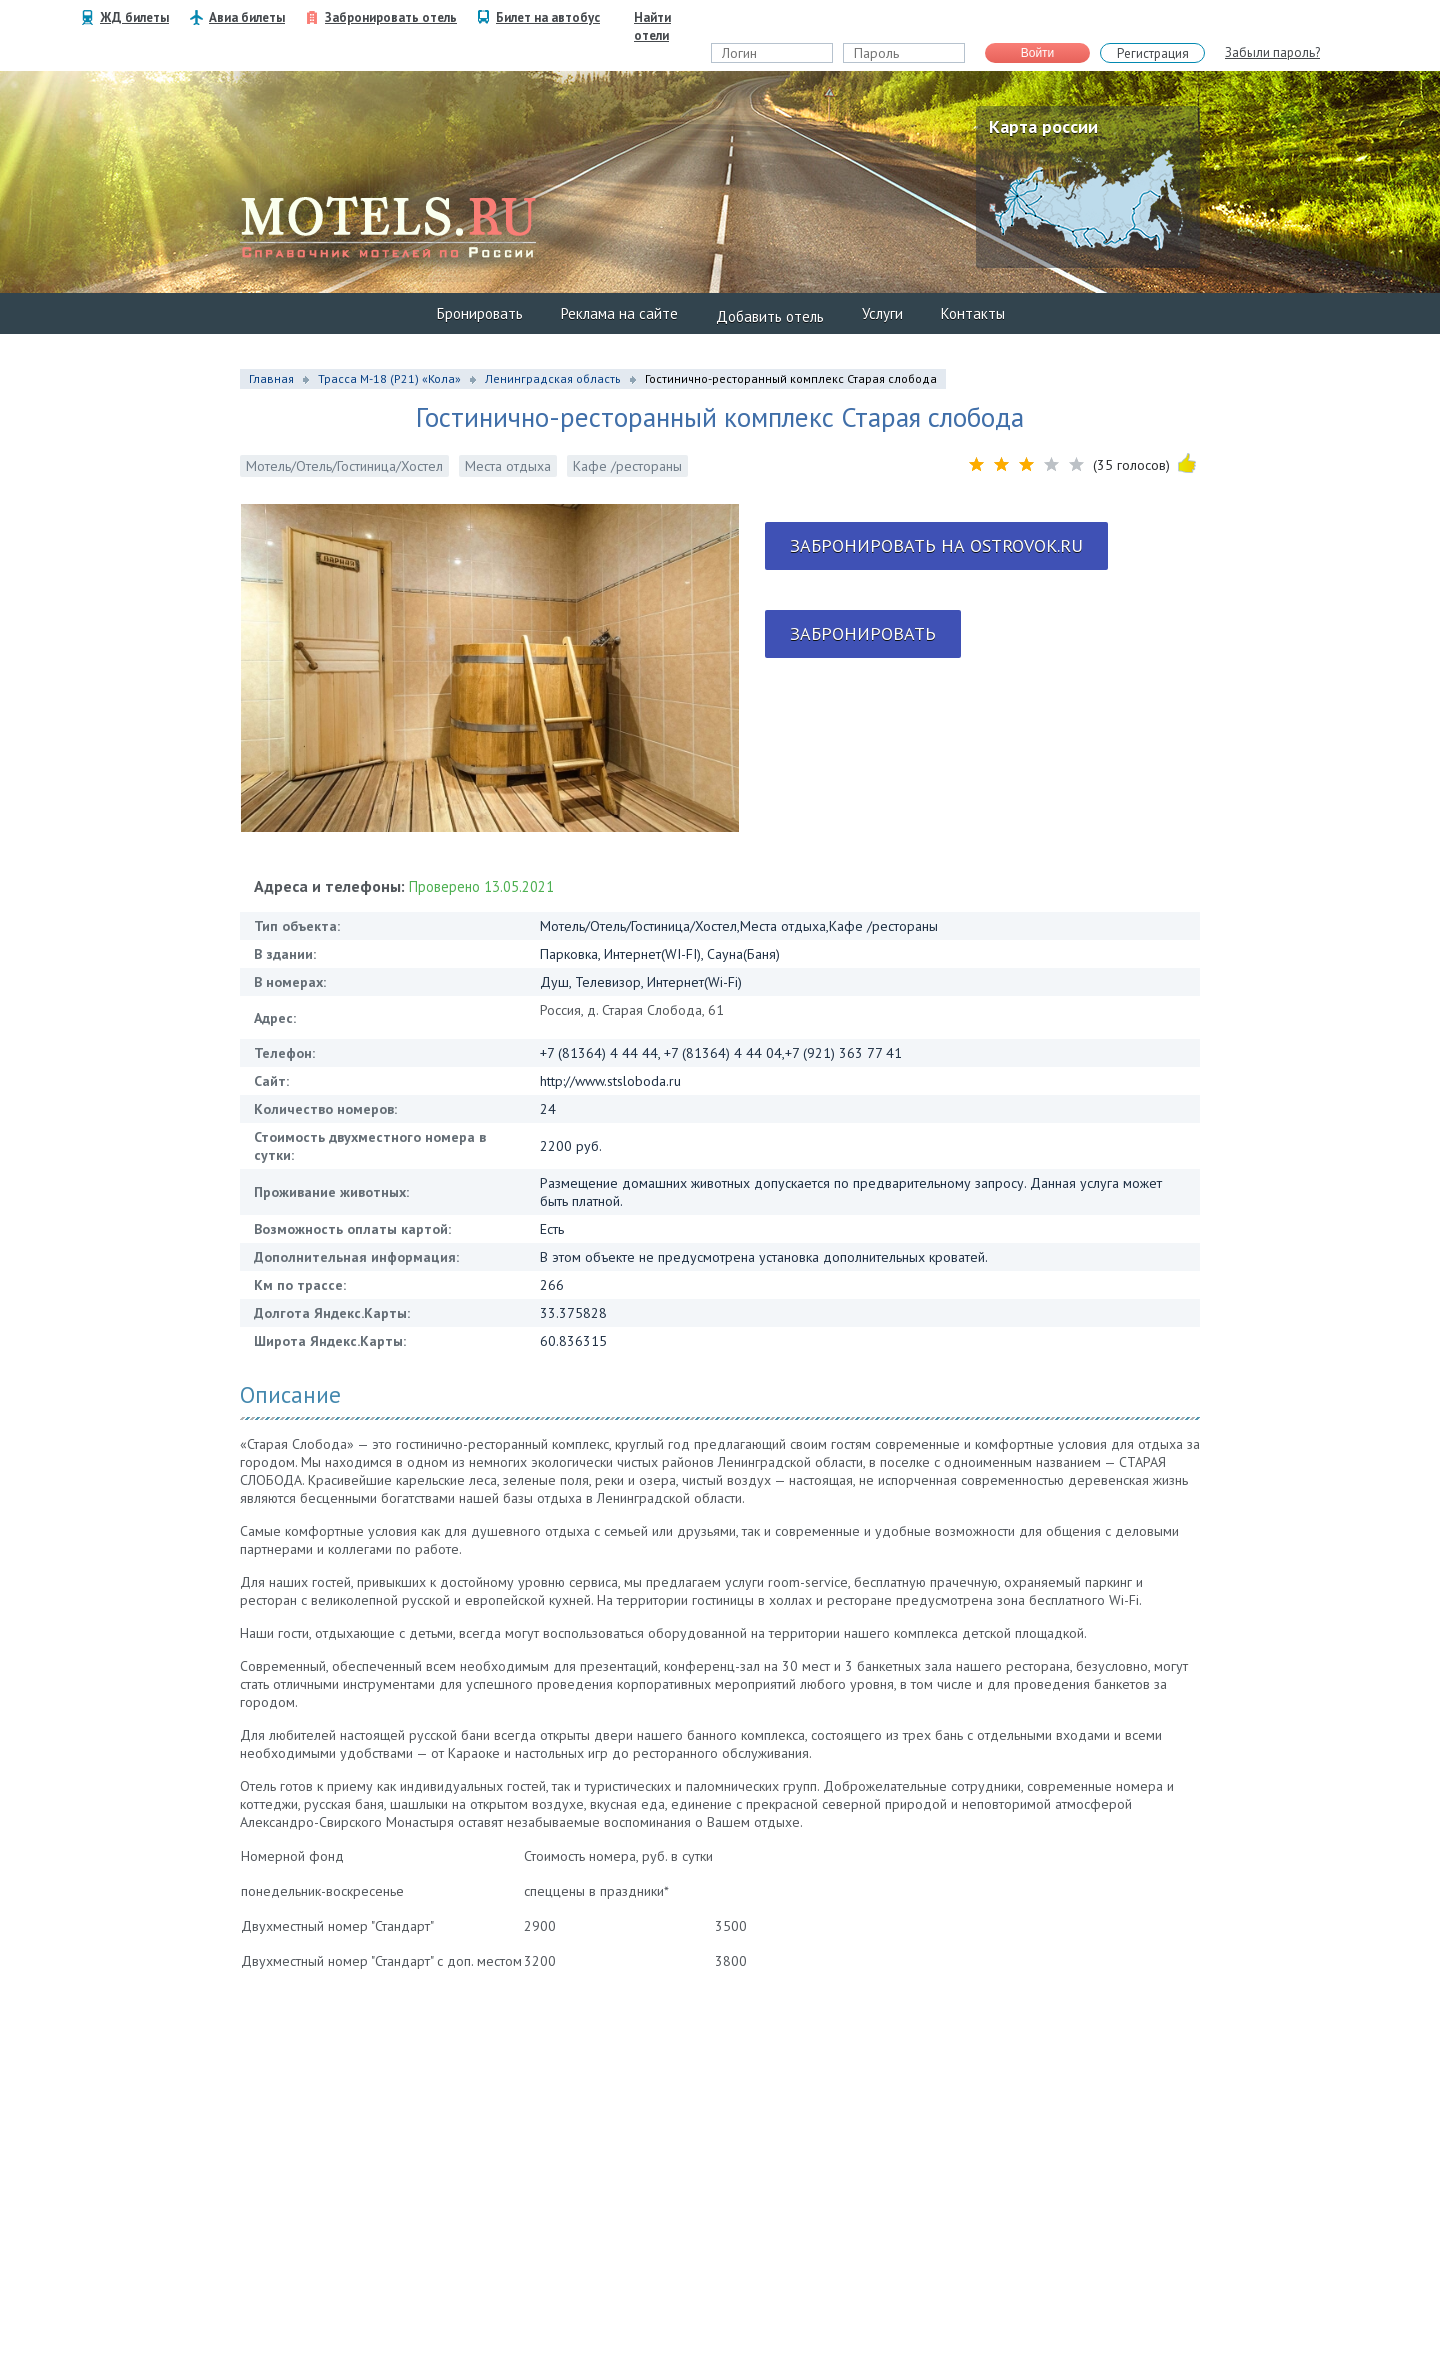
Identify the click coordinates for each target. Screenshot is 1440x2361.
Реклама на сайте (619, 313)
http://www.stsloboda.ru (610, 1081)
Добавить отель (770, 316)
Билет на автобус (548, 17)
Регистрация (1153, 53)
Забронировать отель (391, 17)
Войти (1038, 53)
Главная (271, 378)
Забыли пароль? (1272, 52)
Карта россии (1043, 126)
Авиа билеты (247, 17)
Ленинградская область (553, 378)
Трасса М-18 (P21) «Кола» (389, 378)
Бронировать (480, 313)
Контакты (973, 313)
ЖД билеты (134, 17)
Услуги (882, 313)
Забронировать (863, 633)
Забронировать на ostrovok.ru (936, 545)
